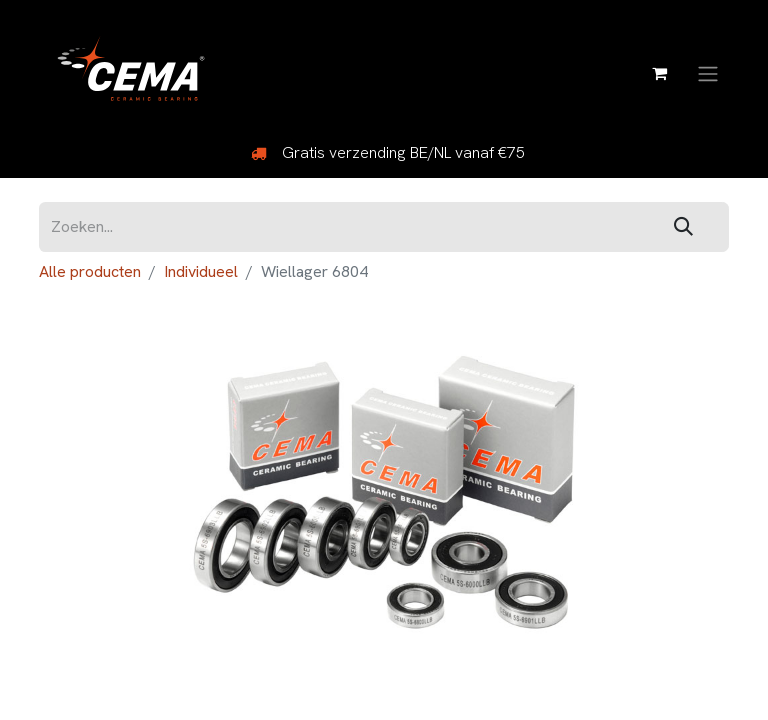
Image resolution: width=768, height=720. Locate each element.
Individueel (201, 271)
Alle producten (90, 271)
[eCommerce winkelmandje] (659, 73)
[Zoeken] (683, 227)
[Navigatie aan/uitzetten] (708, 72)
